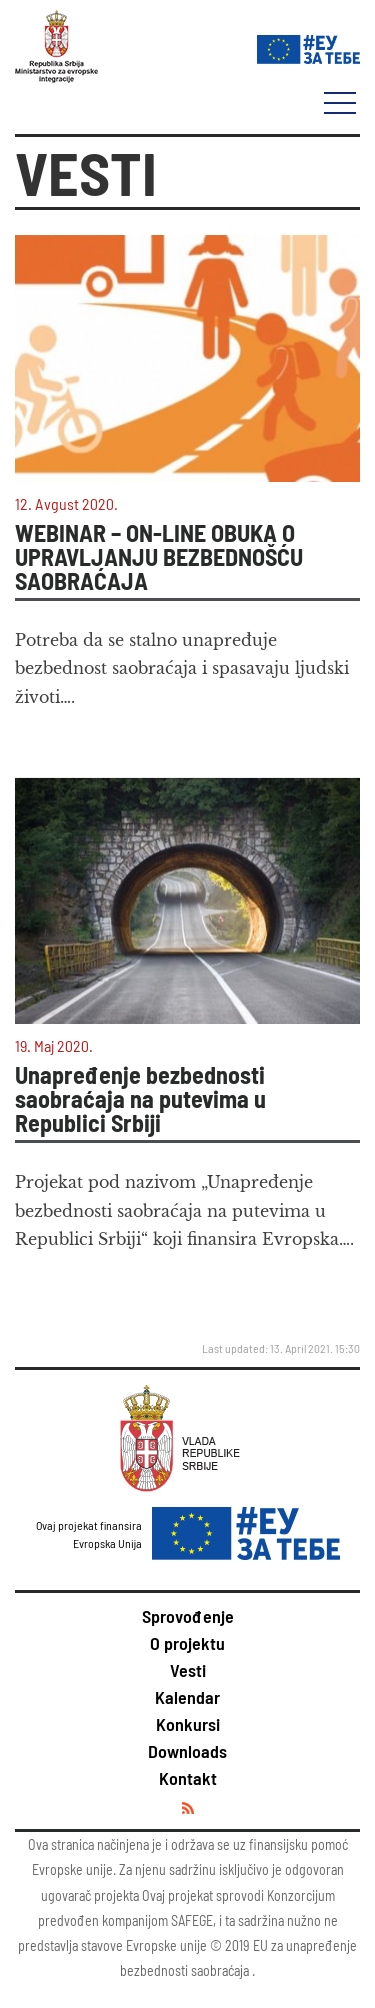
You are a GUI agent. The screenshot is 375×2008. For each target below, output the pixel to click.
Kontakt (188, 1778)
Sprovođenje (188, 1616)
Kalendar (187, 1697)
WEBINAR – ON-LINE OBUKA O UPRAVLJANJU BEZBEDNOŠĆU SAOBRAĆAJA (159, 557)
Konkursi (188, 1724)
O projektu (187, 1643)
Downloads (187, 1751)
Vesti (188, 1670)
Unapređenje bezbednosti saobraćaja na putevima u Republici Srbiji (140, 1099)
